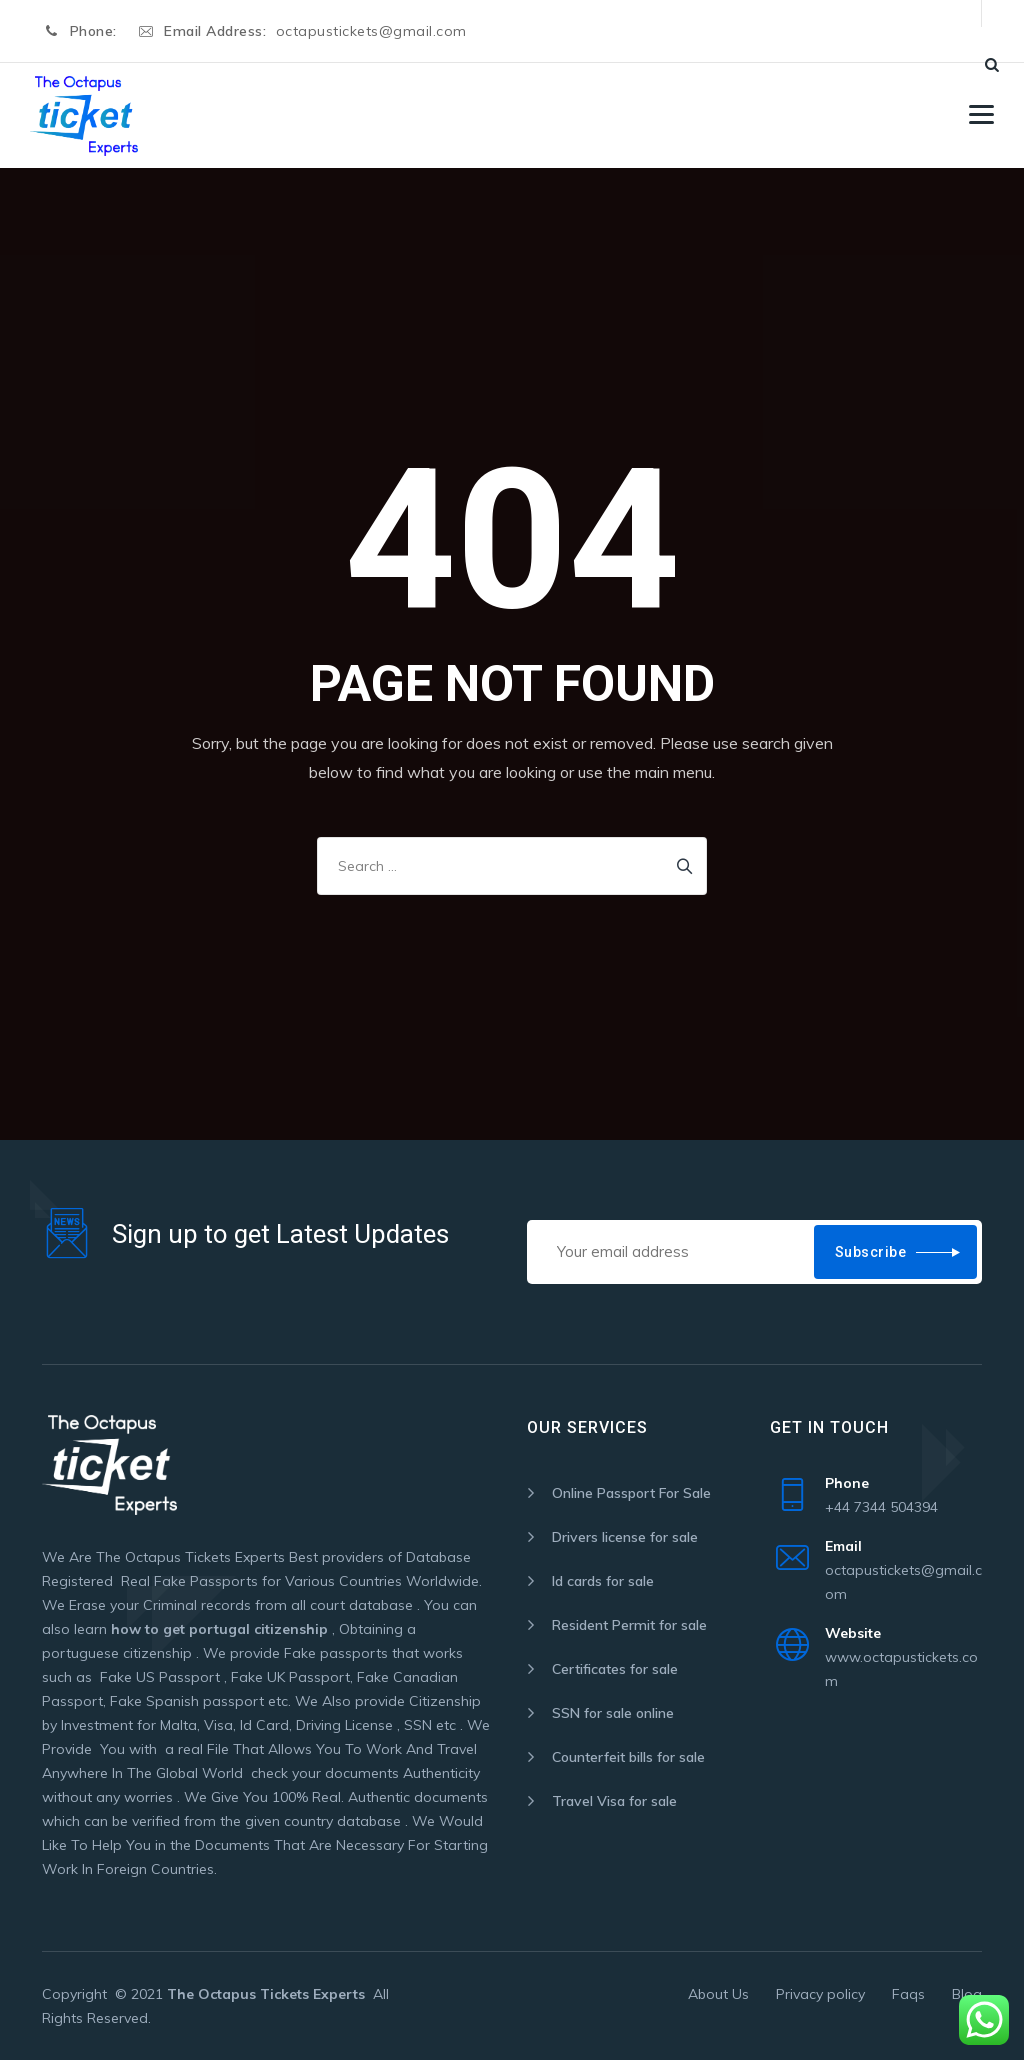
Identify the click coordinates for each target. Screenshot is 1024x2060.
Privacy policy (820, 1994)
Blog (967, 1994)
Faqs (908, 1994)
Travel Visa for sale (614, 1801)
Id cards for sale (603, 1581)
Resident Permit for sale (629, 1625)
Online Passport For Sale (631, 1493)
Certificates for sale (615, 1669)
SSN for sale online (613, 1713)
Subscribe (871, 1252)
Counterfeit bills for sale (628, 1757)
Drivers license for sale (625, 1537)
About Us (718, 1994)
